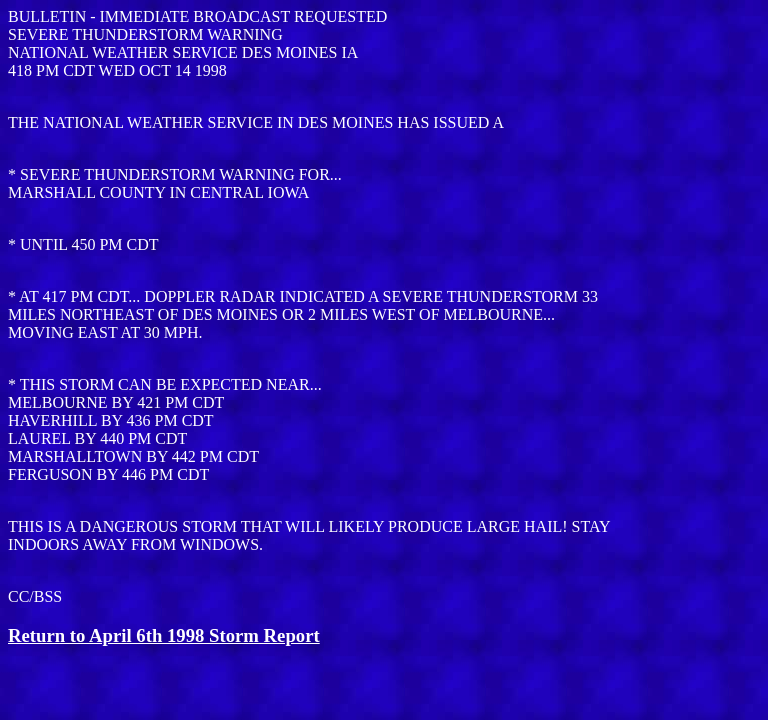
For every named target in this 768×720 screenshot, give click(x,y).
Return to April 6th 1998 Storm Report (164, 635)
